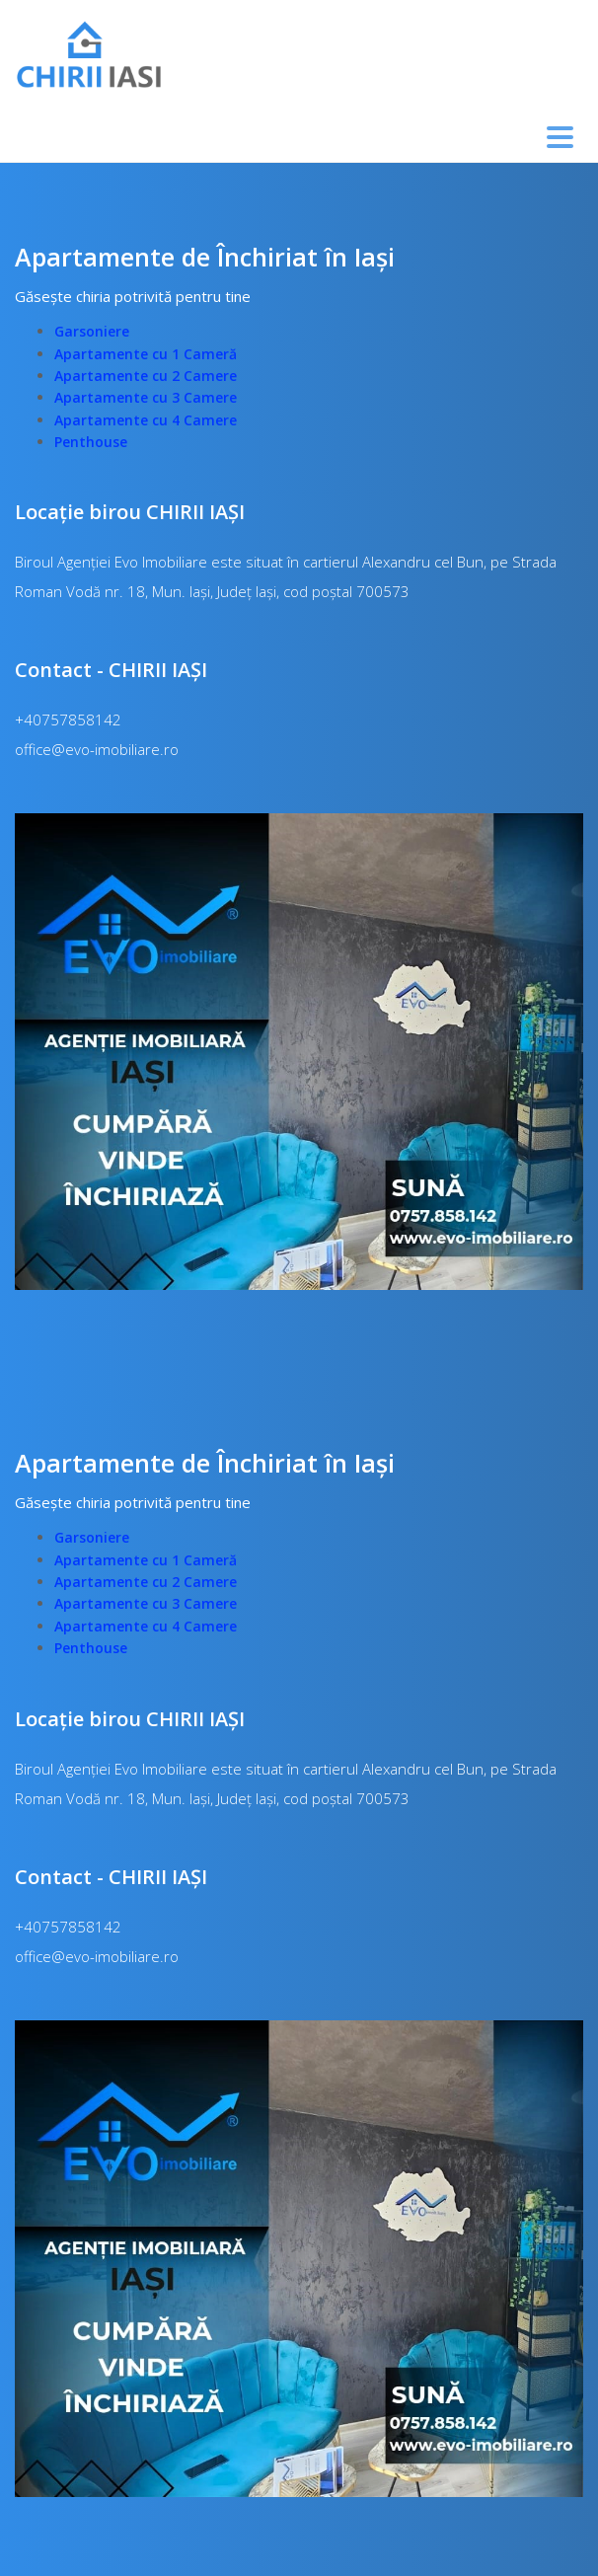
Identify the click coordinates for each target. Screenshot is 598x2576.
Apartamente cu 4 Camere (145, 420)
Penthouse (90, 441)
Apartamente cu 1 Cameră (145, 353)
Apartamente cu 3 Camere (145, 397)
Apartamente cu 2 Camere (145, 375)
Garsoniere (91, 331)
